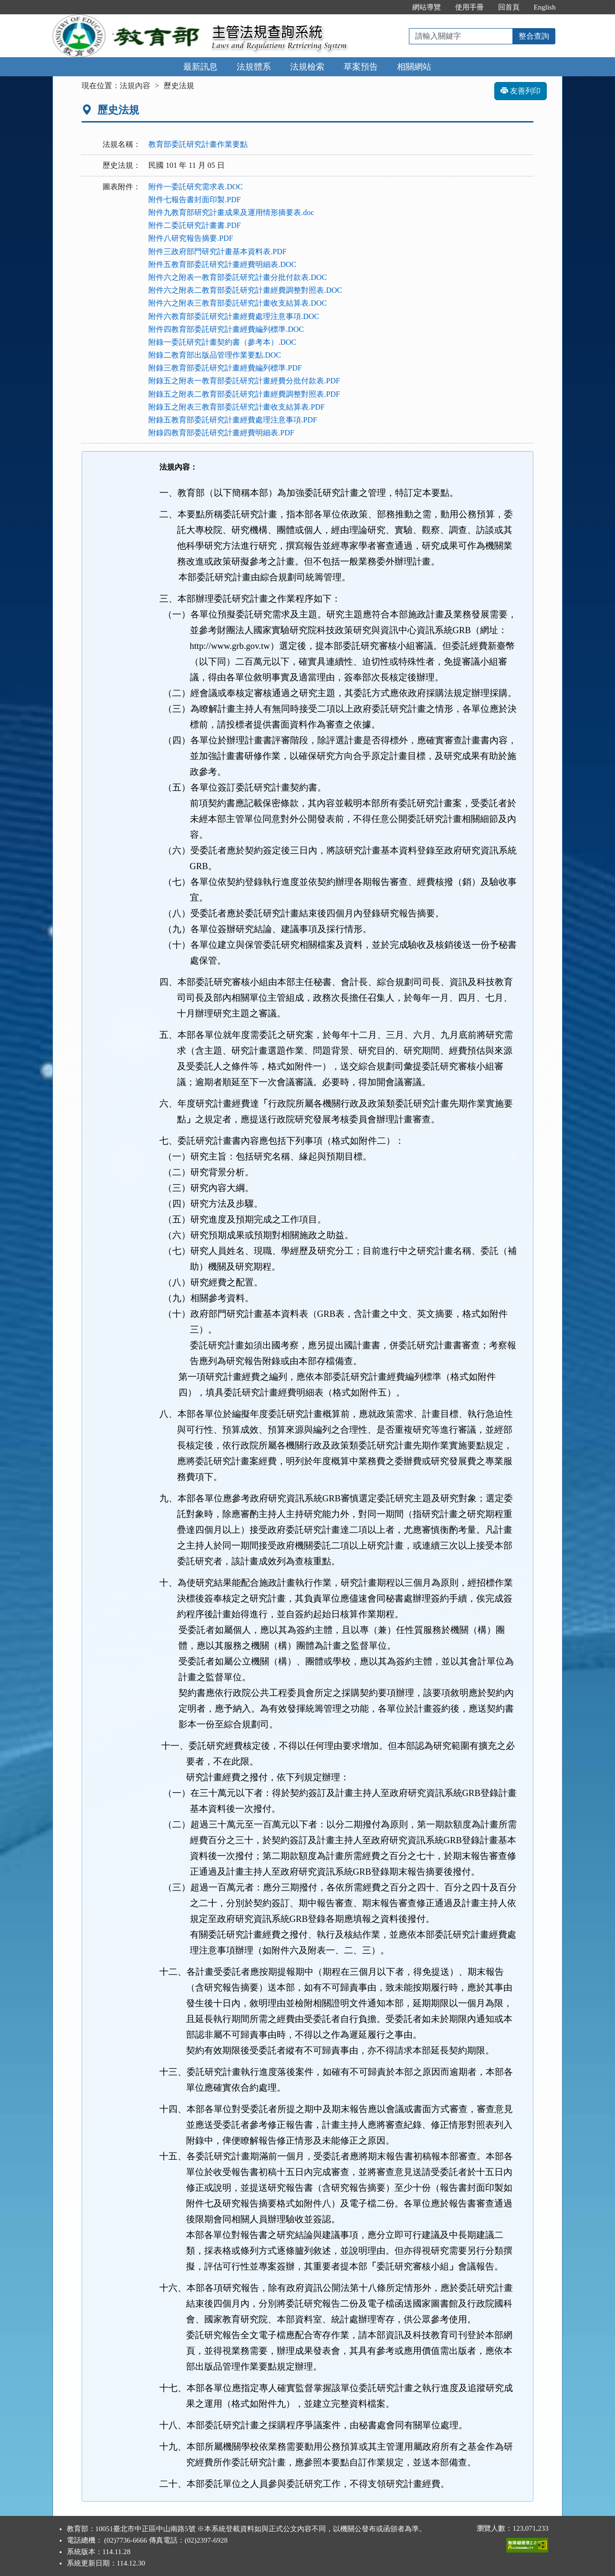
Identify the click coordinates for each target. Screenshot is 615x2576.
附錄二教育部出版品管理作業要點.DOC (214, 355)
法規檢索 (307, 67)
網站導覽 (426, 7)
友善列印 (520, 91)
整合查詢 (534, 36)
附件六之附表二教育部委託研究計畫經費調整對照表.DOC (245, 290)
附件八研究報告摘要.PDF (190, 238)
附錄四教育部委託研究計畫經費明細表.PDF (221, 433)
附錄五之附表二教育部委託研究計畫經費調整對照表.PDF (244, 394)
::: (395, 7)
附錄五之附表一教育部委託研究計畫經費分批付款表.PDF (244, 381)
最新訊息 (200, 67)
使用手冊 (469, 7)
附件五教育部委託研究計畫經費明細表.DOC (222, 264)
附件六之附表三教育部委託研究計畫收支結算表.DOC (237, 303)
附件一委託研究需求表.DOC (195, 187)
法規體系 (254, 67)
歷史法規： (122, 165)
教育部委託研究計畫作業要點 (198, 144)
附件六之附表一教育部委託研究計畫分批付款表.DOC (237, 277)
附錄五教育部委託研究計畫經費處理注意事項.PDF (232, 420)
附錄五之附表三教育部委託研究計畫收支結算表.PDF (236, 407)
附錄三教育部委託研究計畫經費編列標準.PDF (225, 368)
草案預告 (361, 67)
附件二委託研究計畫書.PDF (194, 225)
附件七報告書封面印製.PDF (194, 199)
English (545, 7)
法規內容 (135, 86)
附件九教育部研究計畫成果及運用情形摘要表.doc (231, 212)
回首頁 (509, 7)
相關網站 (414, 67)
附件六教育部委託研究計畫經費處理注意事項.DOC (233, 316)
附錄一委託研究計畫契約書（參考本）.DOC (222, 342)
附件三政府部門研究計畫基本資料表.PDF (217, 251)
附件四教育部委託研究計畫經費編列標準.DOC (226, 329)
